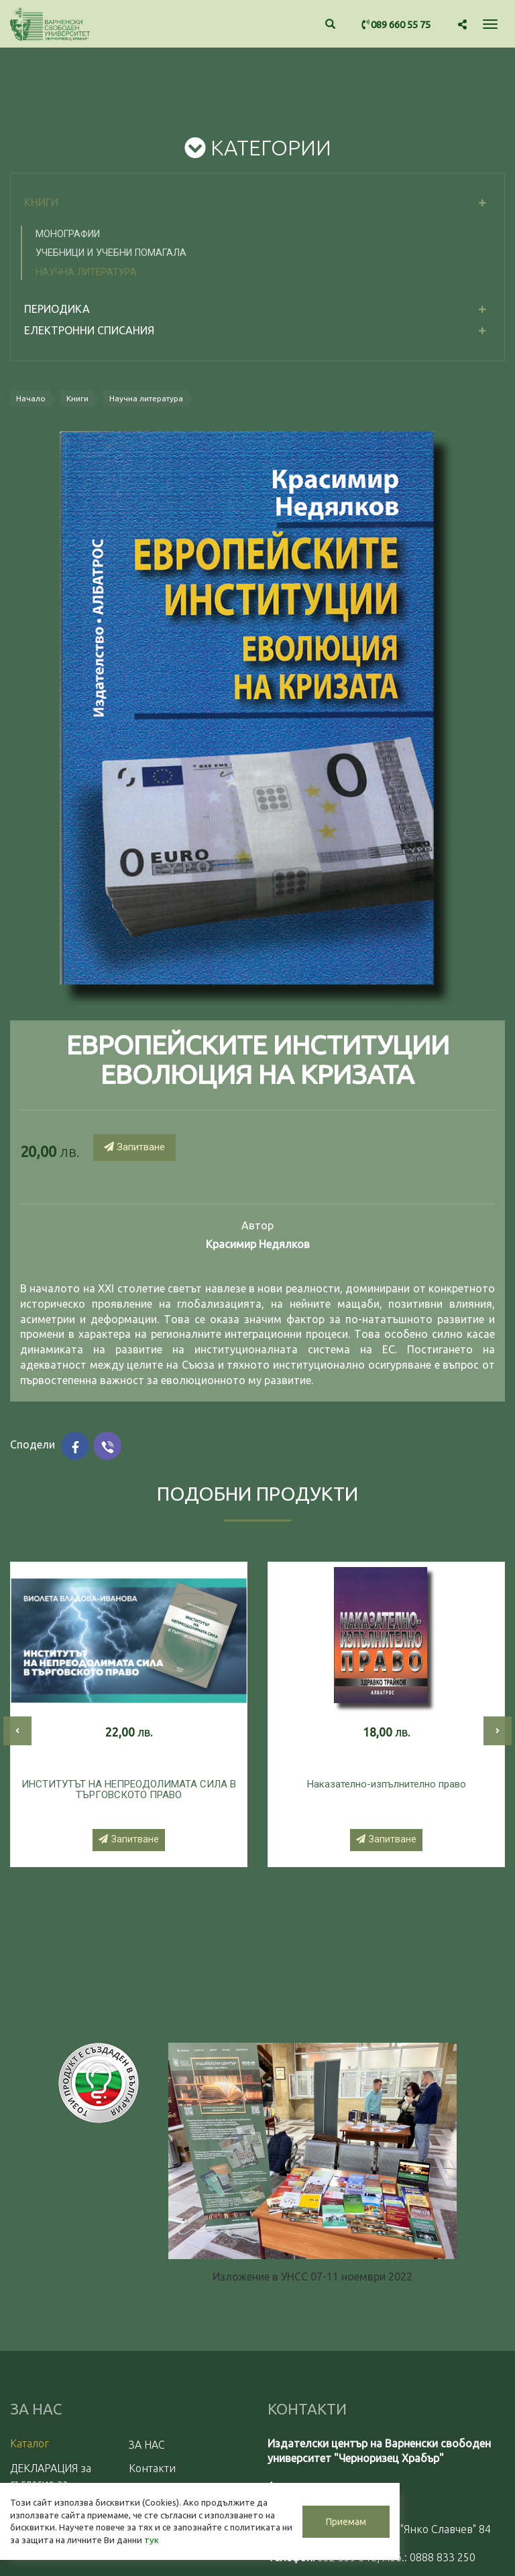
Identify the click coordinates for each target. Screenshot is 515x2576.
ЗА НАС (147, 2445)
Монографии (68, 234)
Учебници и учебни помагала (111, 253)
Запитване (134, 1148)
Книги (41, 202)
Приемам (315, 2510)
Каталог (29, 2444)
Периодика (57, 309)
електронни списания (89, 330)
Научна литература (86, 272)
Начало (32, 398)
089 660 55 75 (396, 24)
